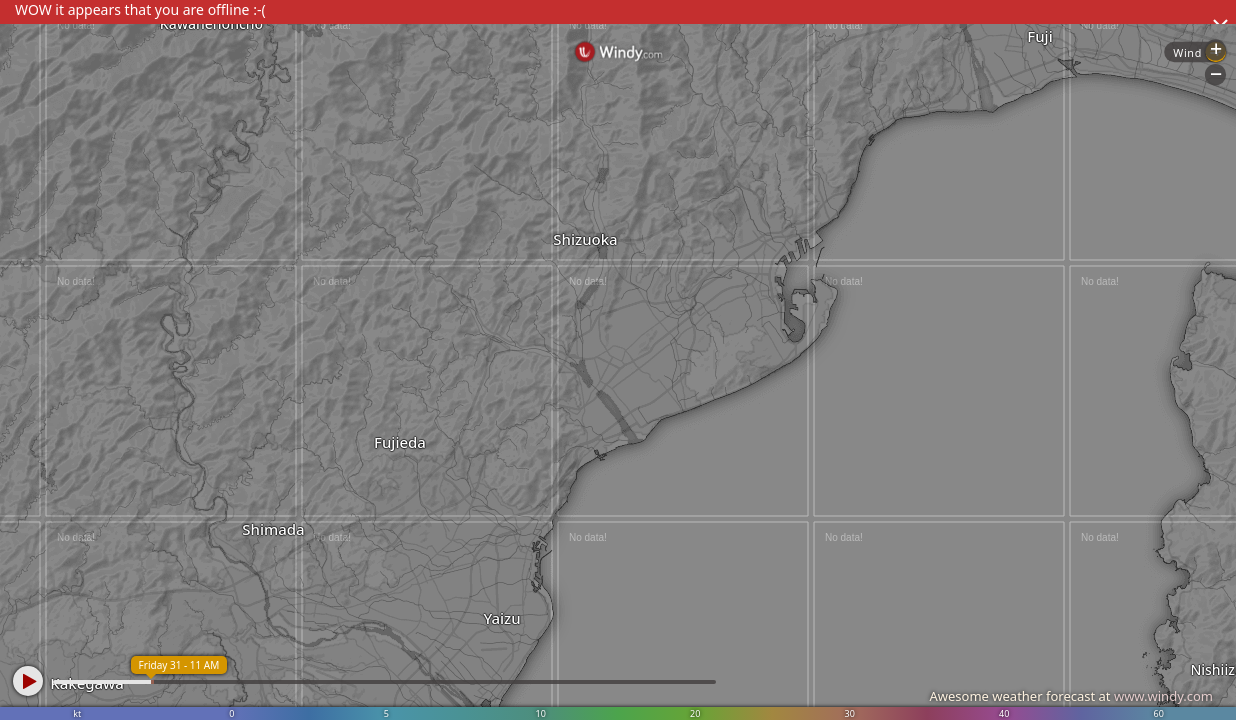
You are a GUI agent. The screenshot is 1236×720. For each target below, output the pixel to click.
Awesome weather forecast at (1071, 696)
